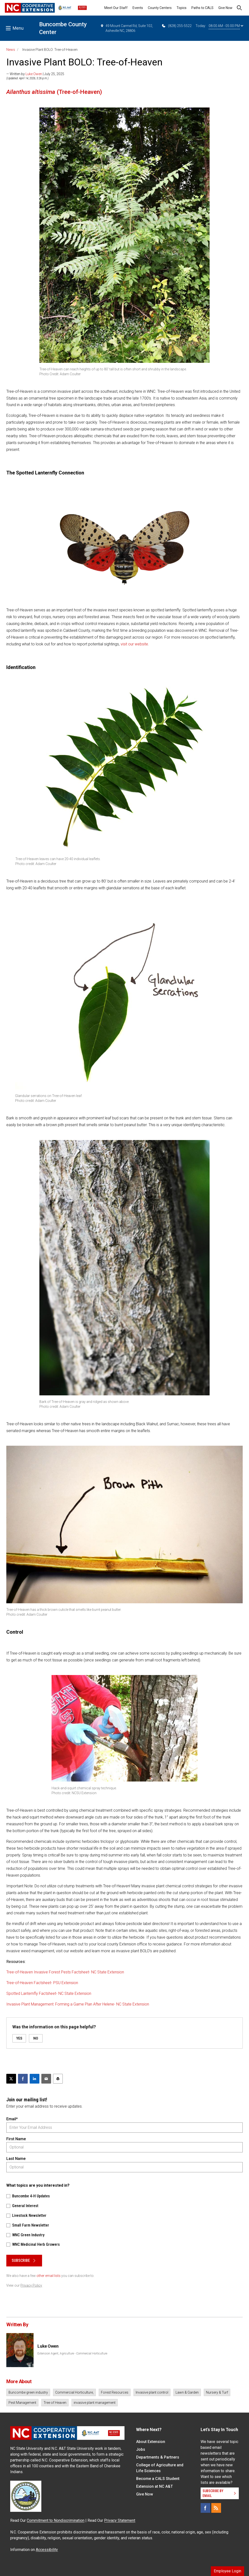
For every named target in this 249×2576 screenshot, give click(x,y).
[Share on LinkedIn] (34, 2079)
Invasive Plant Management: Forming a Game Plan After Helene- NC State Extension (77, 2004)
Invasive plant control (152, 2392)
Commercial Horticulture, (74, 2392)
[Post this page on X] (11, 2079)
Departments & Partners (157, 2457)
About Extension (150, 2441)
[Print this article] (58, 2079)
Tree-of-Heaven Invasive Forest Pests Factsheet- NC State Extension (65, 1972)
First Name (16, 2139)
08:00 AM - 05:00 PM (226, 26)
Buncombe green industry (28, 2392)
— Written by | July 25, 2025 (35, 74)
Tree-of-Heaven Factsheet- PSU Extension (42, 1982)
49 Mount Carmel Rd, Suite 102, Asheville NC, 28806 (126, 28)
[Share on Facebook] (23, 2079)
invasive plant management (95, 2403)
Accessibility (47, 2549)
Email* (12, 2119)
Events (138, 8)
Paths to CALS (202, 8)
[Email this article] (46, 2079)
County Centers (160, 8)
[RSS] (216, 2508)
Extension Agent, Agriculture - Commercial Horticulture (72, 2353)
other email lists (48, 2276)
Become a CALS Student (157, 2478)
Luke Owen (34, 74)
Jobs (140, 2449)
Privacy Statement (119, 2520)
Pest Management (22, 2403)
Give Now (225, 8)
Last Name (16, 2158)
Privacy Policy (31, 2285)
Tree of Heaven (55, 2403)
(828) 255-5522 (176, 25)
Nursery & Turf (217, 2392)
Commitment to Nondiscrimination (55, 2520)
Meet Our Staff (116, 8)
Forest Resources (114, 2392)
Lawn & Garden (187, 2392)
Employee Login (227, 2571)
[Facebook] (205, 2508)
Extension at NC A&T (154, 2486)
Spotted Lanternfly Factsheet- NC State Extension (48, 1993)
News (10, 50)
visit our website (134, 644)
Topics (182, 8)
